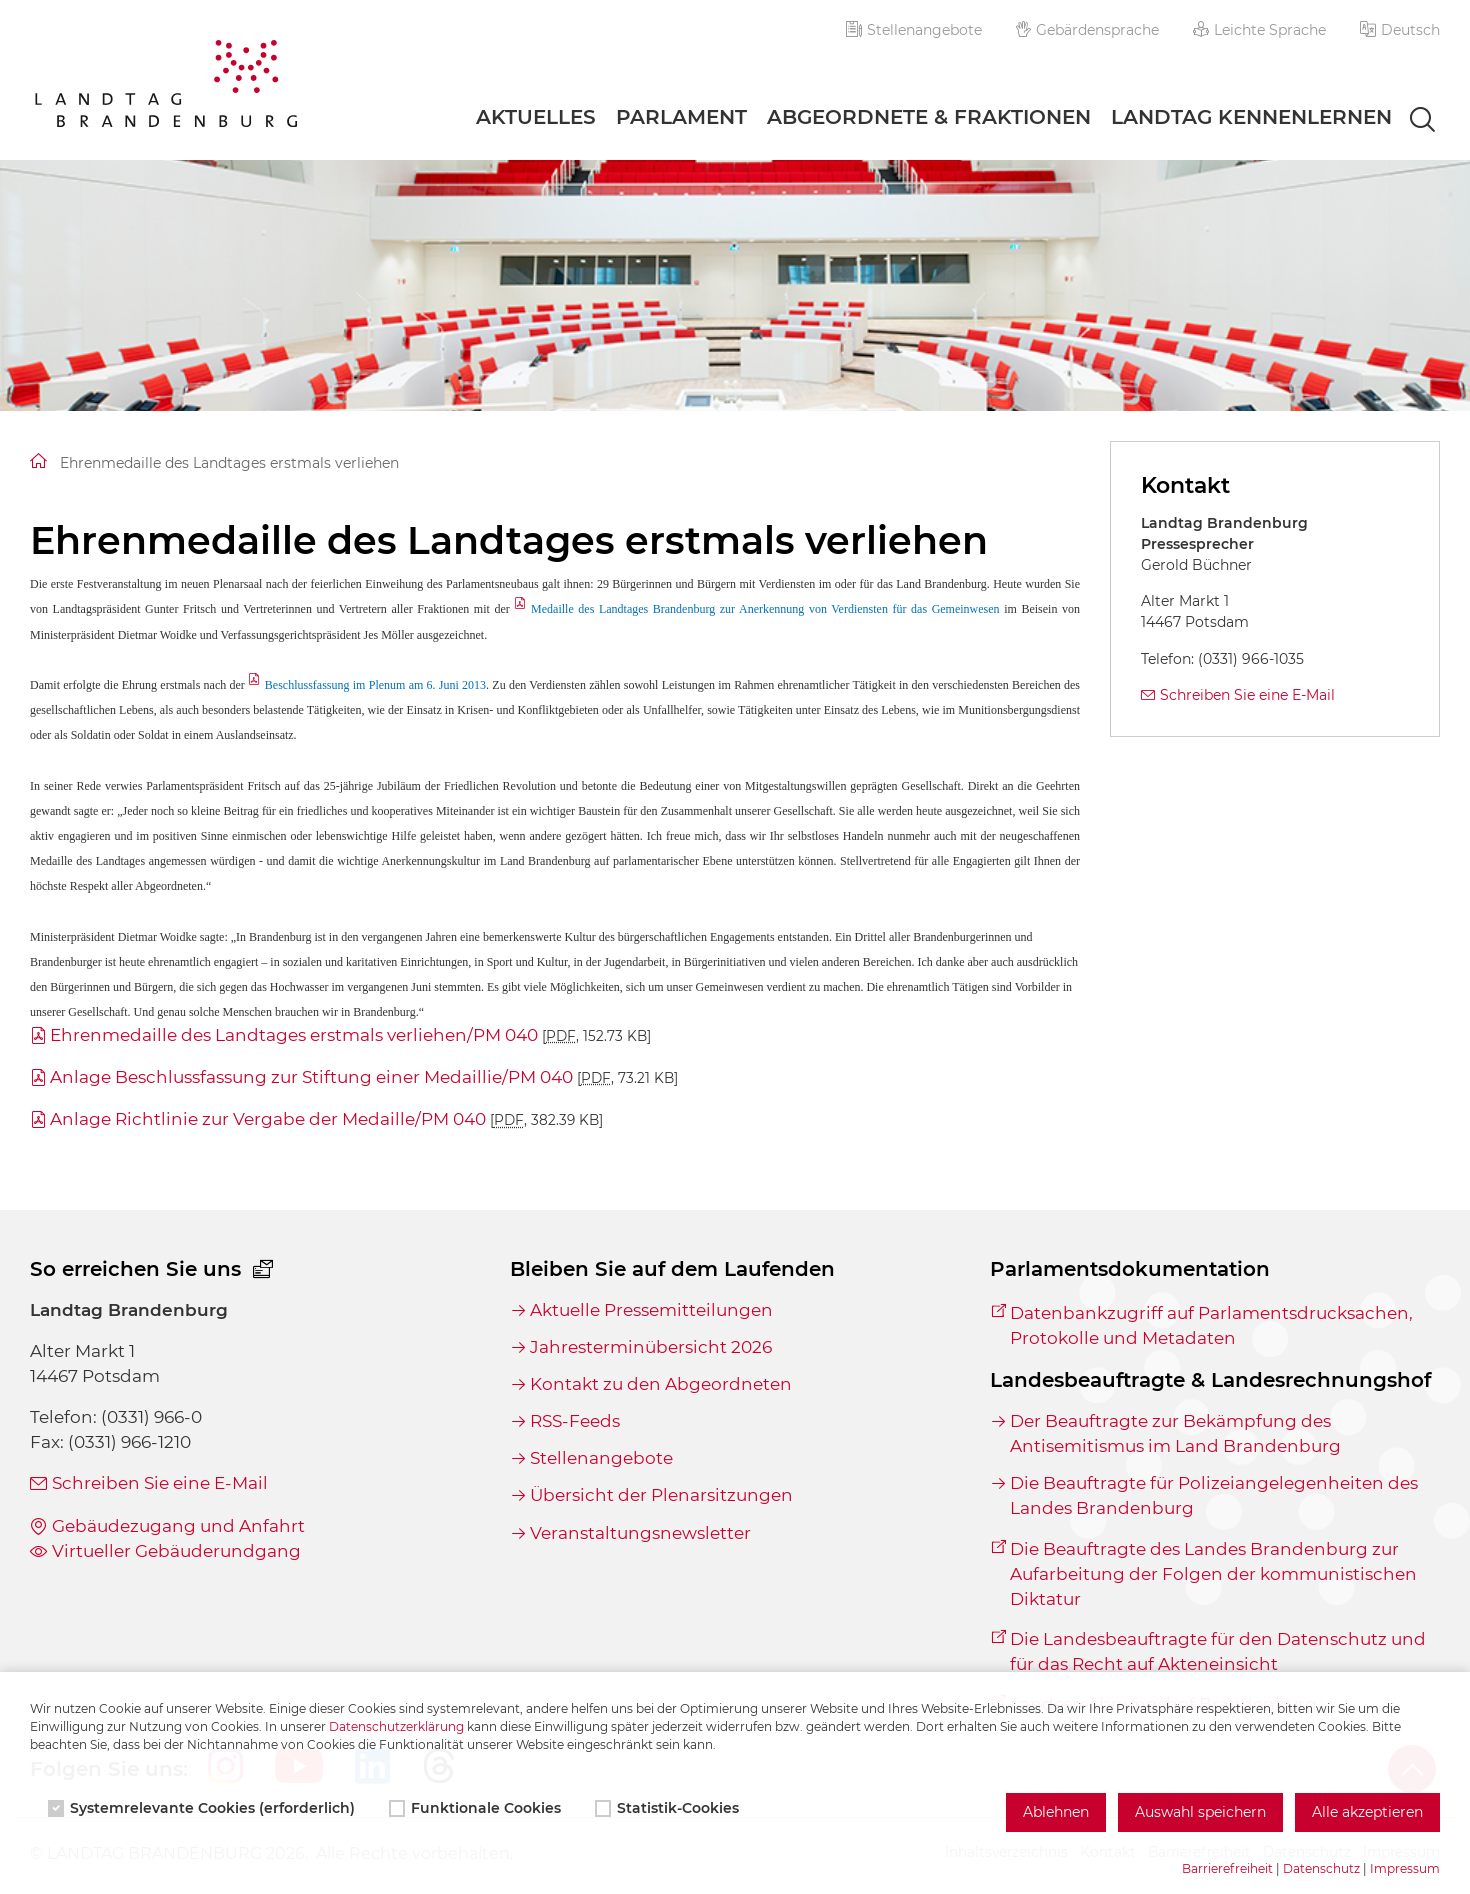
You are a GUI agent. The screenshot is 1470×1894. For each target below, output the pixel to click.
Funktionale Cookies (477, 1808)
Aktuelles (536, 117)
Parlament (681, 117)
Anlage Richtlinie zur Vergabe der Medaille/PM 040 (326, 1119)
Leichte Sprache (1259, 30)
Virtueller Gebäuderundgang (176, 1551)
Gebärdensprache (1088, 30)
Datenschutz (1321, 1868)
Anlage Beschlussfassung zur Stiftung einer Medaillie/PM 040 (364, 1077)
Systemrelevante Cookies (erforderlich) (203, 1808)
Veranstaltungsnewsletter (640, 1533)
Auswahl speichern (1200, 1812)
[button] (1400, 30)
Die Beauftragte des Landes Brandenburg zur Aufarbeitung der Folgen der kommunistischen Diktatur (1213, 1574)
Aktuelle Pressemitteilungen (651, 1310)
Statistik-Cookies (669, 1808)
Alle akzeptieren (1367, 1812)
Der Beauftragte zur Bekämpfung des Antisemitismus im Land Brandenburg (1175, 1433)
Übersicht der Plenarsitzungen (661, 1495)
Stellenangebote (914, 30)
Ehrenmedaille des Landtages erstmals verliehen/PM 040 (350, 1035)
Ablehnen (1056, 1812)
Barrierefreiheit (1227, 1868)
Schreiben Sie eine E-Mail (1247, 695)
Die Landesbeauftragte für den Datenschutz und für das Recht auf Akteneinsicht (1218, 1651)
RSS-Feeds (575, 1421)
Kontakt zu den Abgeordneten (661, 1384)
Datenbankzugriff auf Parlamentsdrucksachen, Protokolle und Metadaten (1211, 1325)
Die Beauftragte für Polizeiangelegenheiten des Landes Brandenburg (1214, 1495)
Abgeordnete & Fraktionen (929, 117)
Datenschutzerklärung (396, 1726)
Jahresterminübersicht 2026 (651, 1347)
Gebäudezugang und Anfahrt (178, 1526)
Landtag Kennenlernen (1251, 117)
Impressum (1405, 1868)
